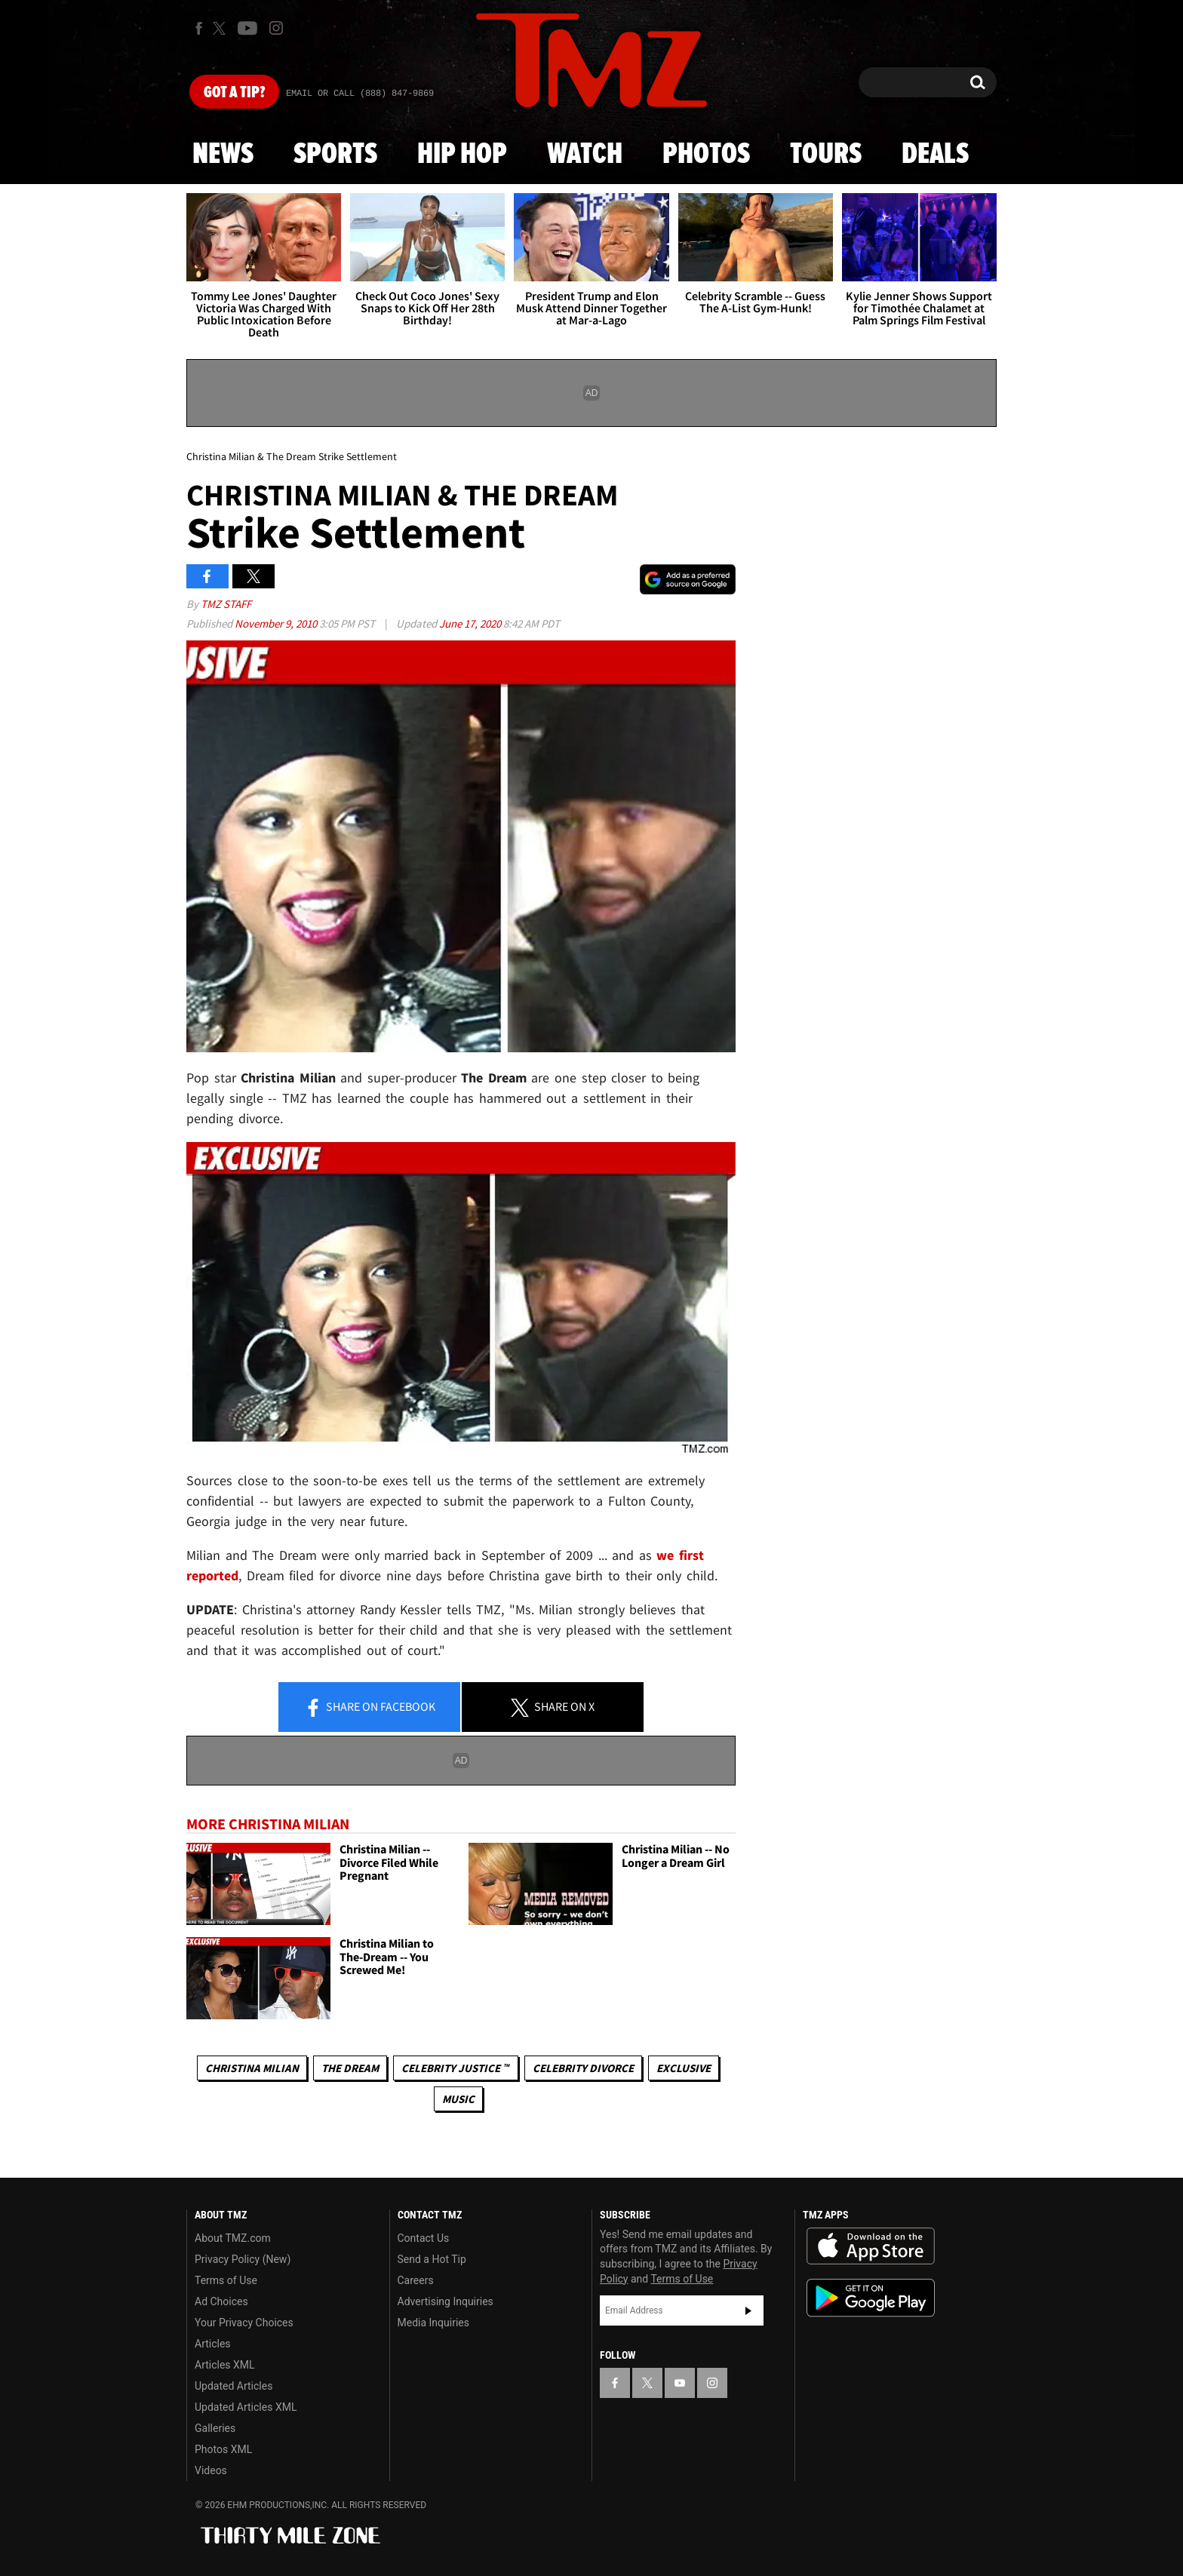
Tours (826, 155)
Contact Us (424, 2238)
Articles (213, 2344)
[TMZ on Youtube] (247, 28)
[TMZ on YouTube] (680, 2383)
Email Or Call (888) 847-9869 (360, 93)
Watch (584, 155)
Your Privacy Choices (244, 2323)
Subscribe (748, 2310)
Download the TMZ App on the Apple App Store (871, 2246)
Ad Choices (221, 2301)
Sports (335, 155)
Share (369, 1708)
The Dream (350, 2068)
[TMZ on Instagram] (276, 28)
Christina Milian (252, 2068)
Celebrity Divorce (583, 2068)
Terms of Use (226, 2280)
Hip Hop (462, 155)
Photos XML (223, 2449)
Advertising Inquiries (445, 2301)
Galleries (215, 2428)
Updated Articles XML (246, 2407)
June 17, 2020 (471, 623)
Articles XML (225, 2365)
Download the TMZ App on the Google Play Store (871, 2298)
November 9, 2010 (277, 623)
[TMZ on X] (221, 28)
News (223, 155)
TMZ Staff (226, 604)
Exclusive (683, 2068)
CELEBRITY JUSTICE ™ (455, 2068)
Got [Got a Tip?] (234, 93)
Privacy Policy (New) (242, 2259)
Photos (706, 155)
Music (458, 2099)
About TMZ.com (233, 2238)
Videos (211, 2470)
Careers (416, 2280)
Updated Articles (233, 2386)
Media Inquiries (433, 2323)
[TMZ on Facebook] (198, 28)
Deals (935, 155)
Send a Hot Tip (432, 2259)
